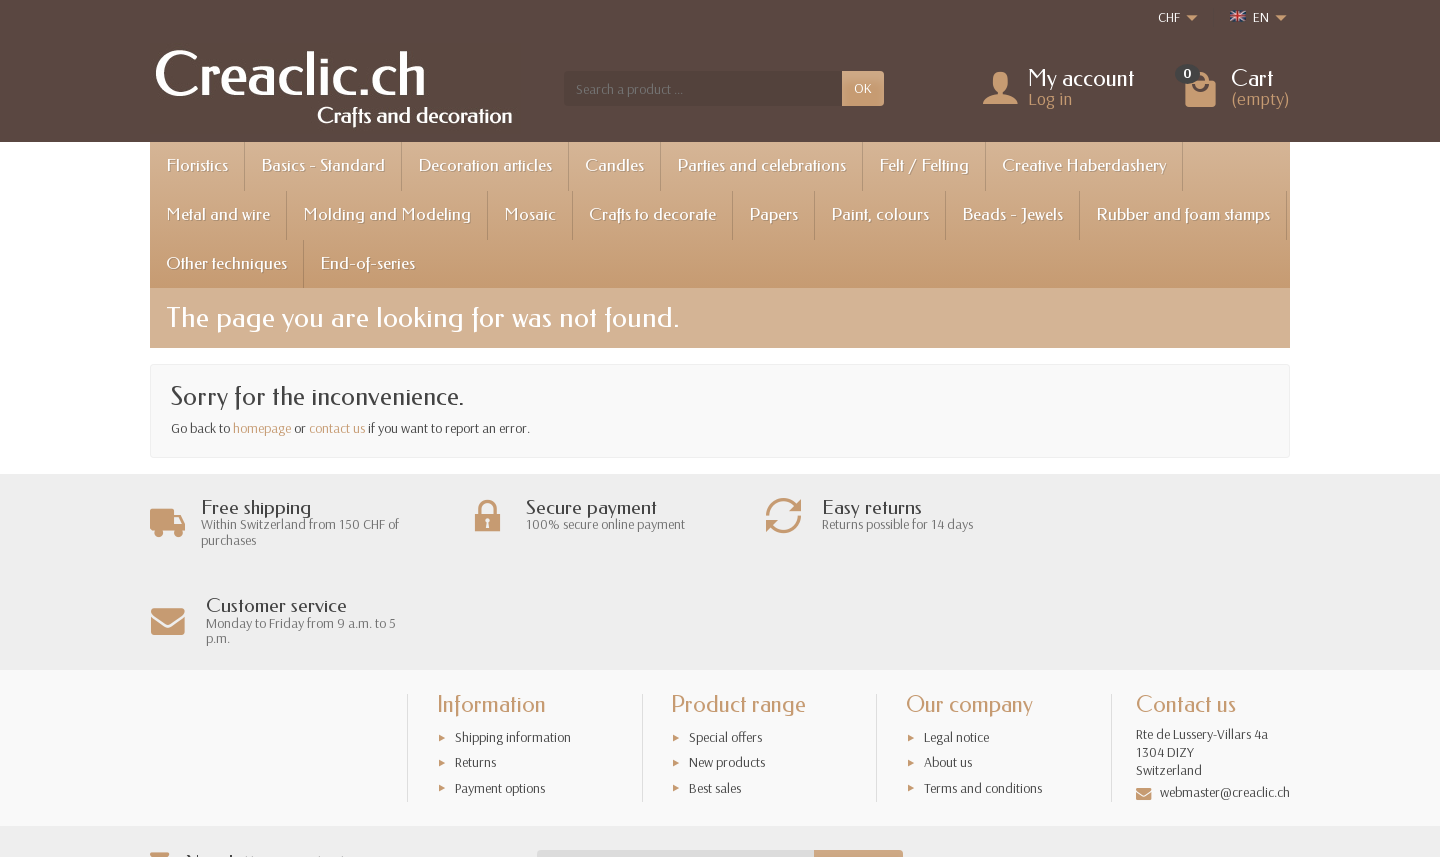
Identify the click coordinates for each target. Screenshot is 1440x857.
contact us (337, 428)
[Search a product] (703, 88)
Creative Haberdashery (1084, 165)
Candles (614, 165)
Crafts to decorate (652, 214)
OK (863, 88)
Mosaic (530, 214)
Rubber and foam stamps (1183, 214)
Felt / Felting (924, 165)
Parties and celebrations (761, 165)
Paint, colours (880, 214)
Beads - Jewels (1012, 214)
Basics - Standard (323, 165)
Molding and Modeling (387, 214)
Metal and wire (218, 214)
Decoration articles (485, 165)
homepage (262, 428)
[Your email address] (676, 769)
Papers (773, 214)
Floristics (197, 165)
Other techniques (226, 263)
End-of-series (367, 263)
